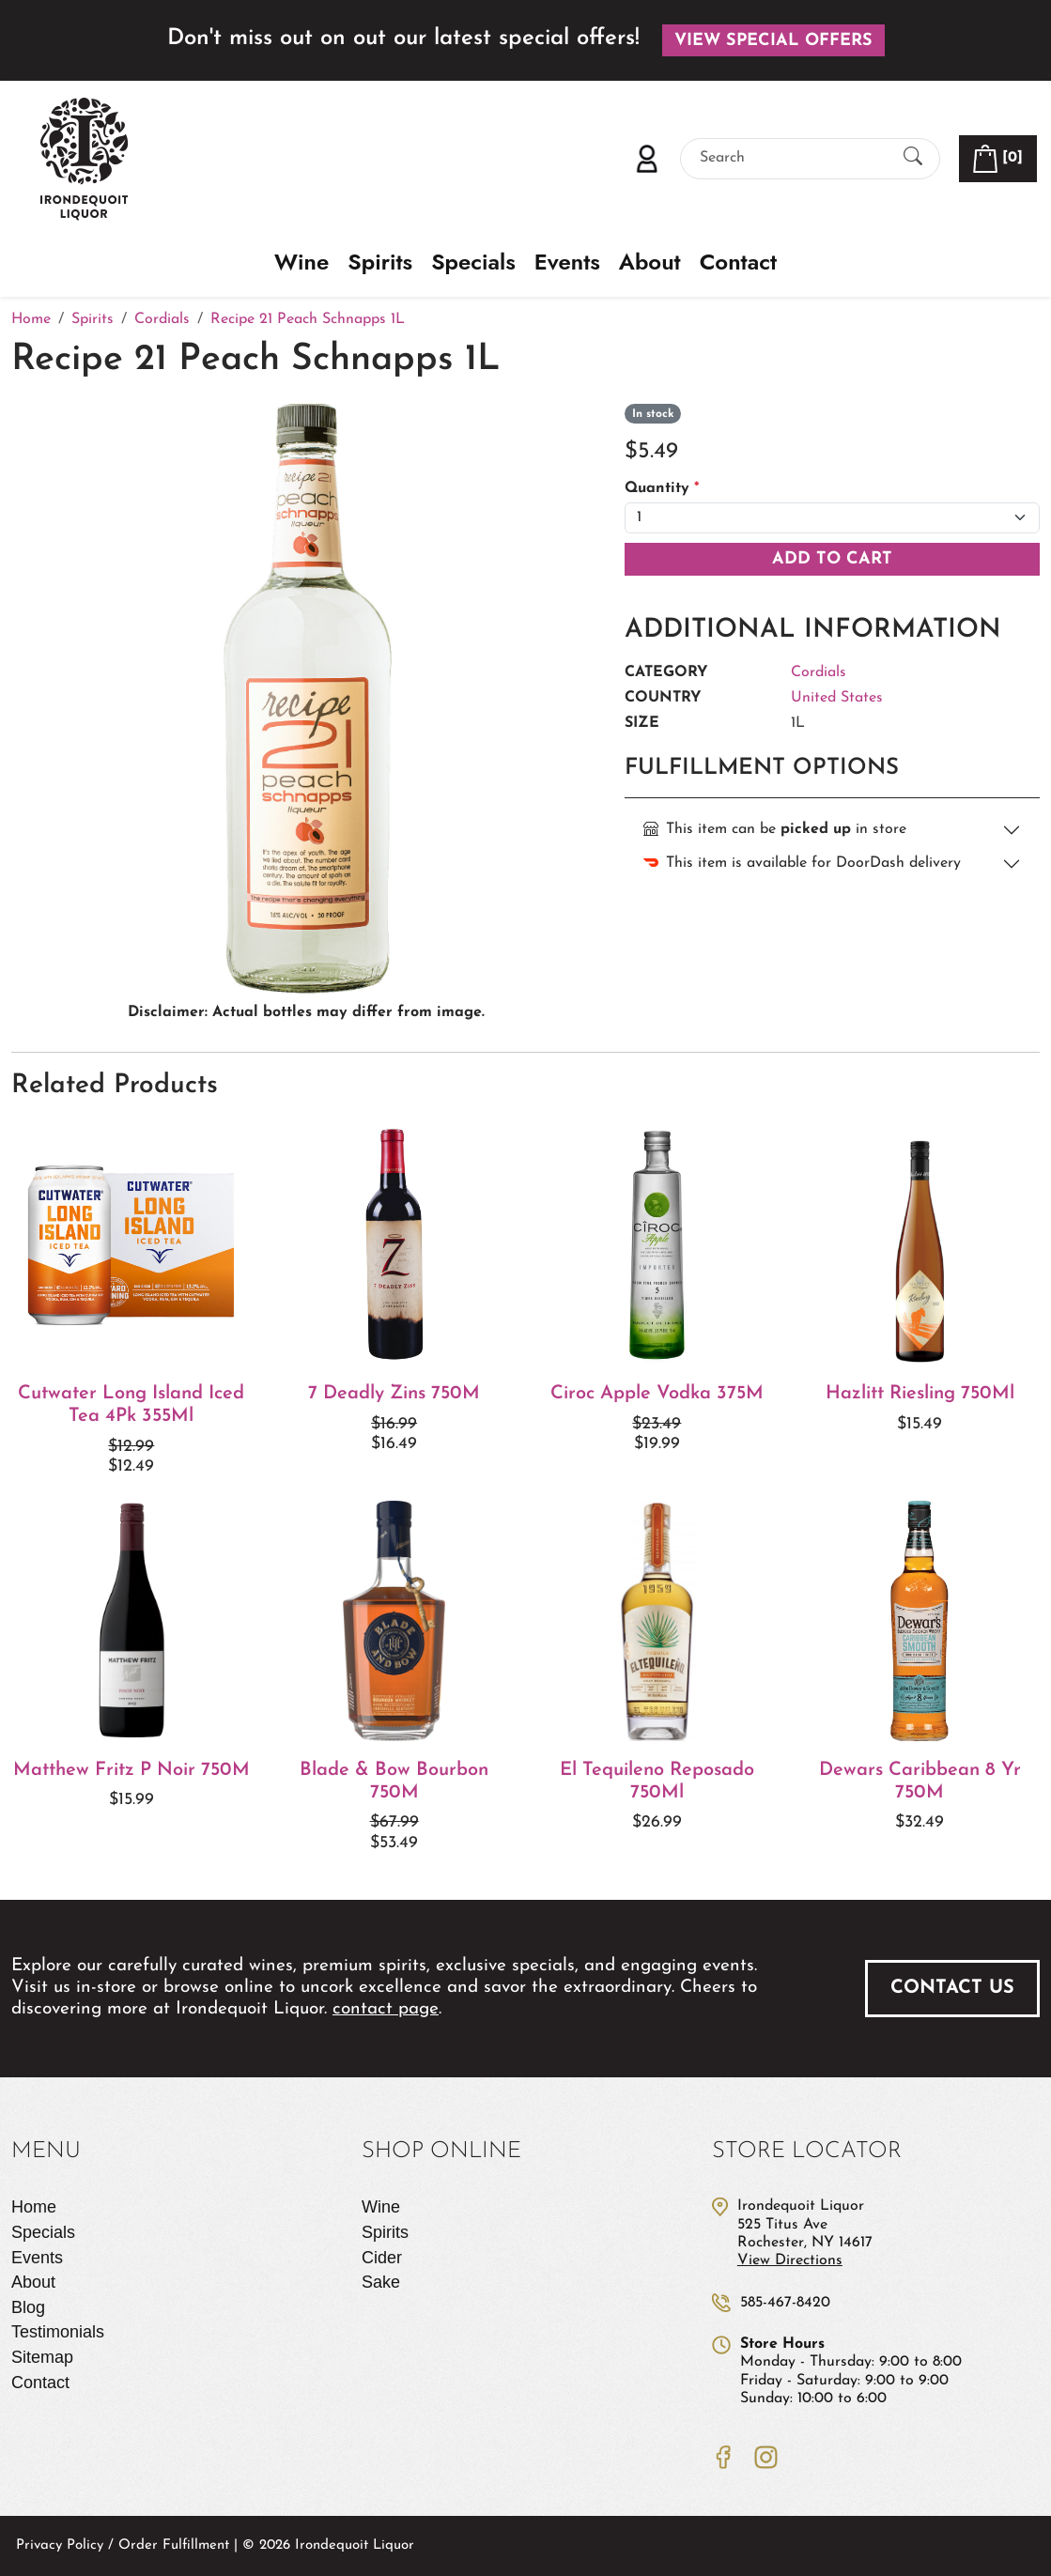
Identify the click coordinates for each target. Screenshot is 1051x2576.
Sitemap (42, 2357)
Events (567, 262)
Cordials (818, 672)
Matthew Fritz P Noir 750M (131, 1770)
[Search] (794, 158)
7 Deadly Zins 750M (394, 1393)
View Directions (789, 2260)
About (650, 262)
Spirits (380, 262)
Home (33, 2207)
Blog (28, 2307)
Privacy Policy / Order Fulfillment (122, 2545)
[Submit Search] (913, 158)
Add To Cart (832, 559)
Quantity (662, 488)
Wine (301, 262)
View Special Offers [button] (773, 41)
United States (837, 697)
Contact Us (952, 1988)
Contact (738, 262)
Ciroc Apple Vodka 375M (657, 1393)
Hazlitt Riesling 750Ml (920, 1393)
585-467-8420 (785, 2302)
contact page (385, 2009)
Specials (473, 262)
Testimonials (57, 2331)
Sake (381, 2282)
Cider (382, 2257)
